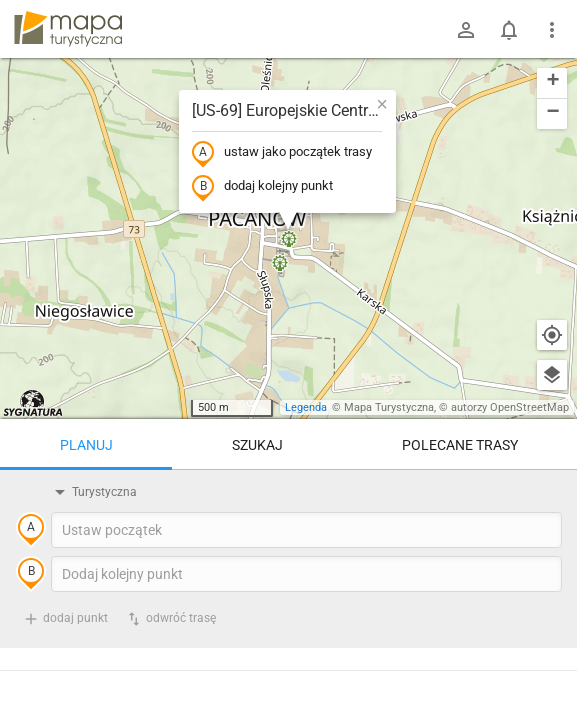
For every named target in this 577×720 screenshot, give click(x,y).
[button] (382, 104)
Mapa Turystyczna (389, 407)
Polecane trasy (460, 445)
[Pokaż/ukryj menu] (552, 30)
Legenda (306, 407)
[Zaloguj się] (466, 30)
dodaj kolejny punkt (262, 187)
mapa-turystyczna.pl (68, 29)
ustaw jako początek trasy (282, 153)
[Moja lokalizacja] (552, 335)
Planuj (86, 445)
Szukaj (257, 445)
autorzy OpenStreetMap (510, 407)
